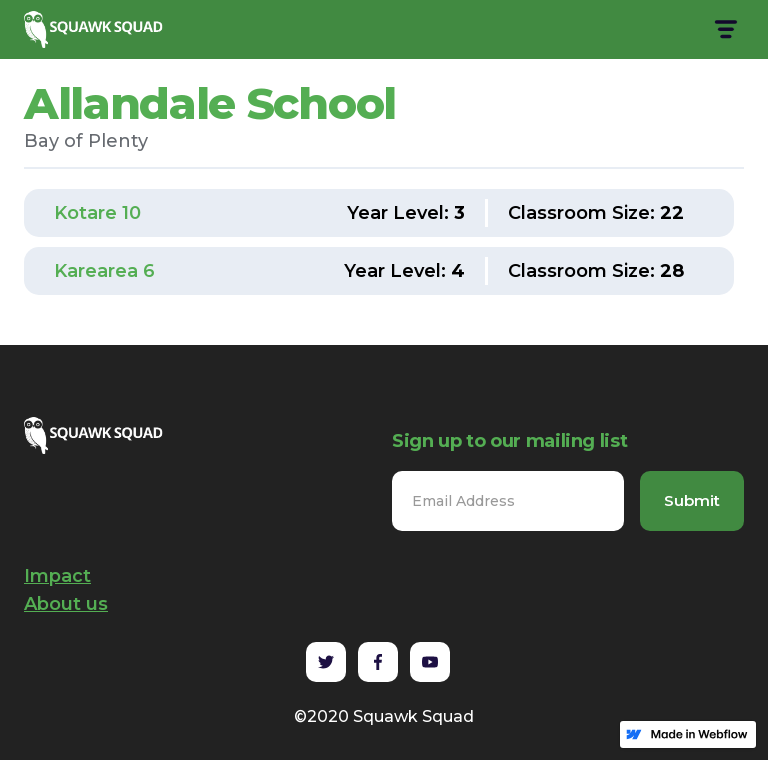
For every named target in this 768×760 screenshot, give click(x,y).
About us (66, 604)
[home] (96, 29)
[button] (724, 29)
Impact (57, 576)
